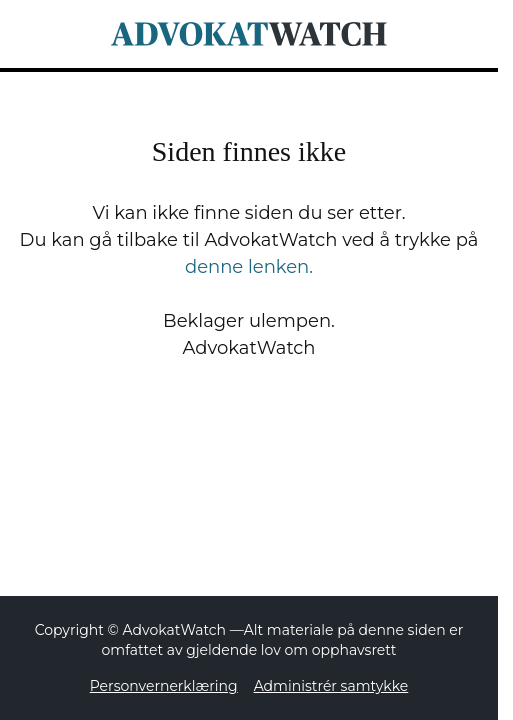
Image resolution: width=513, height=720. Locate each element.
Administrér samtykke (331, 686)
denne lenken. (249, 267)
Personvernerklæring (164, 686)
